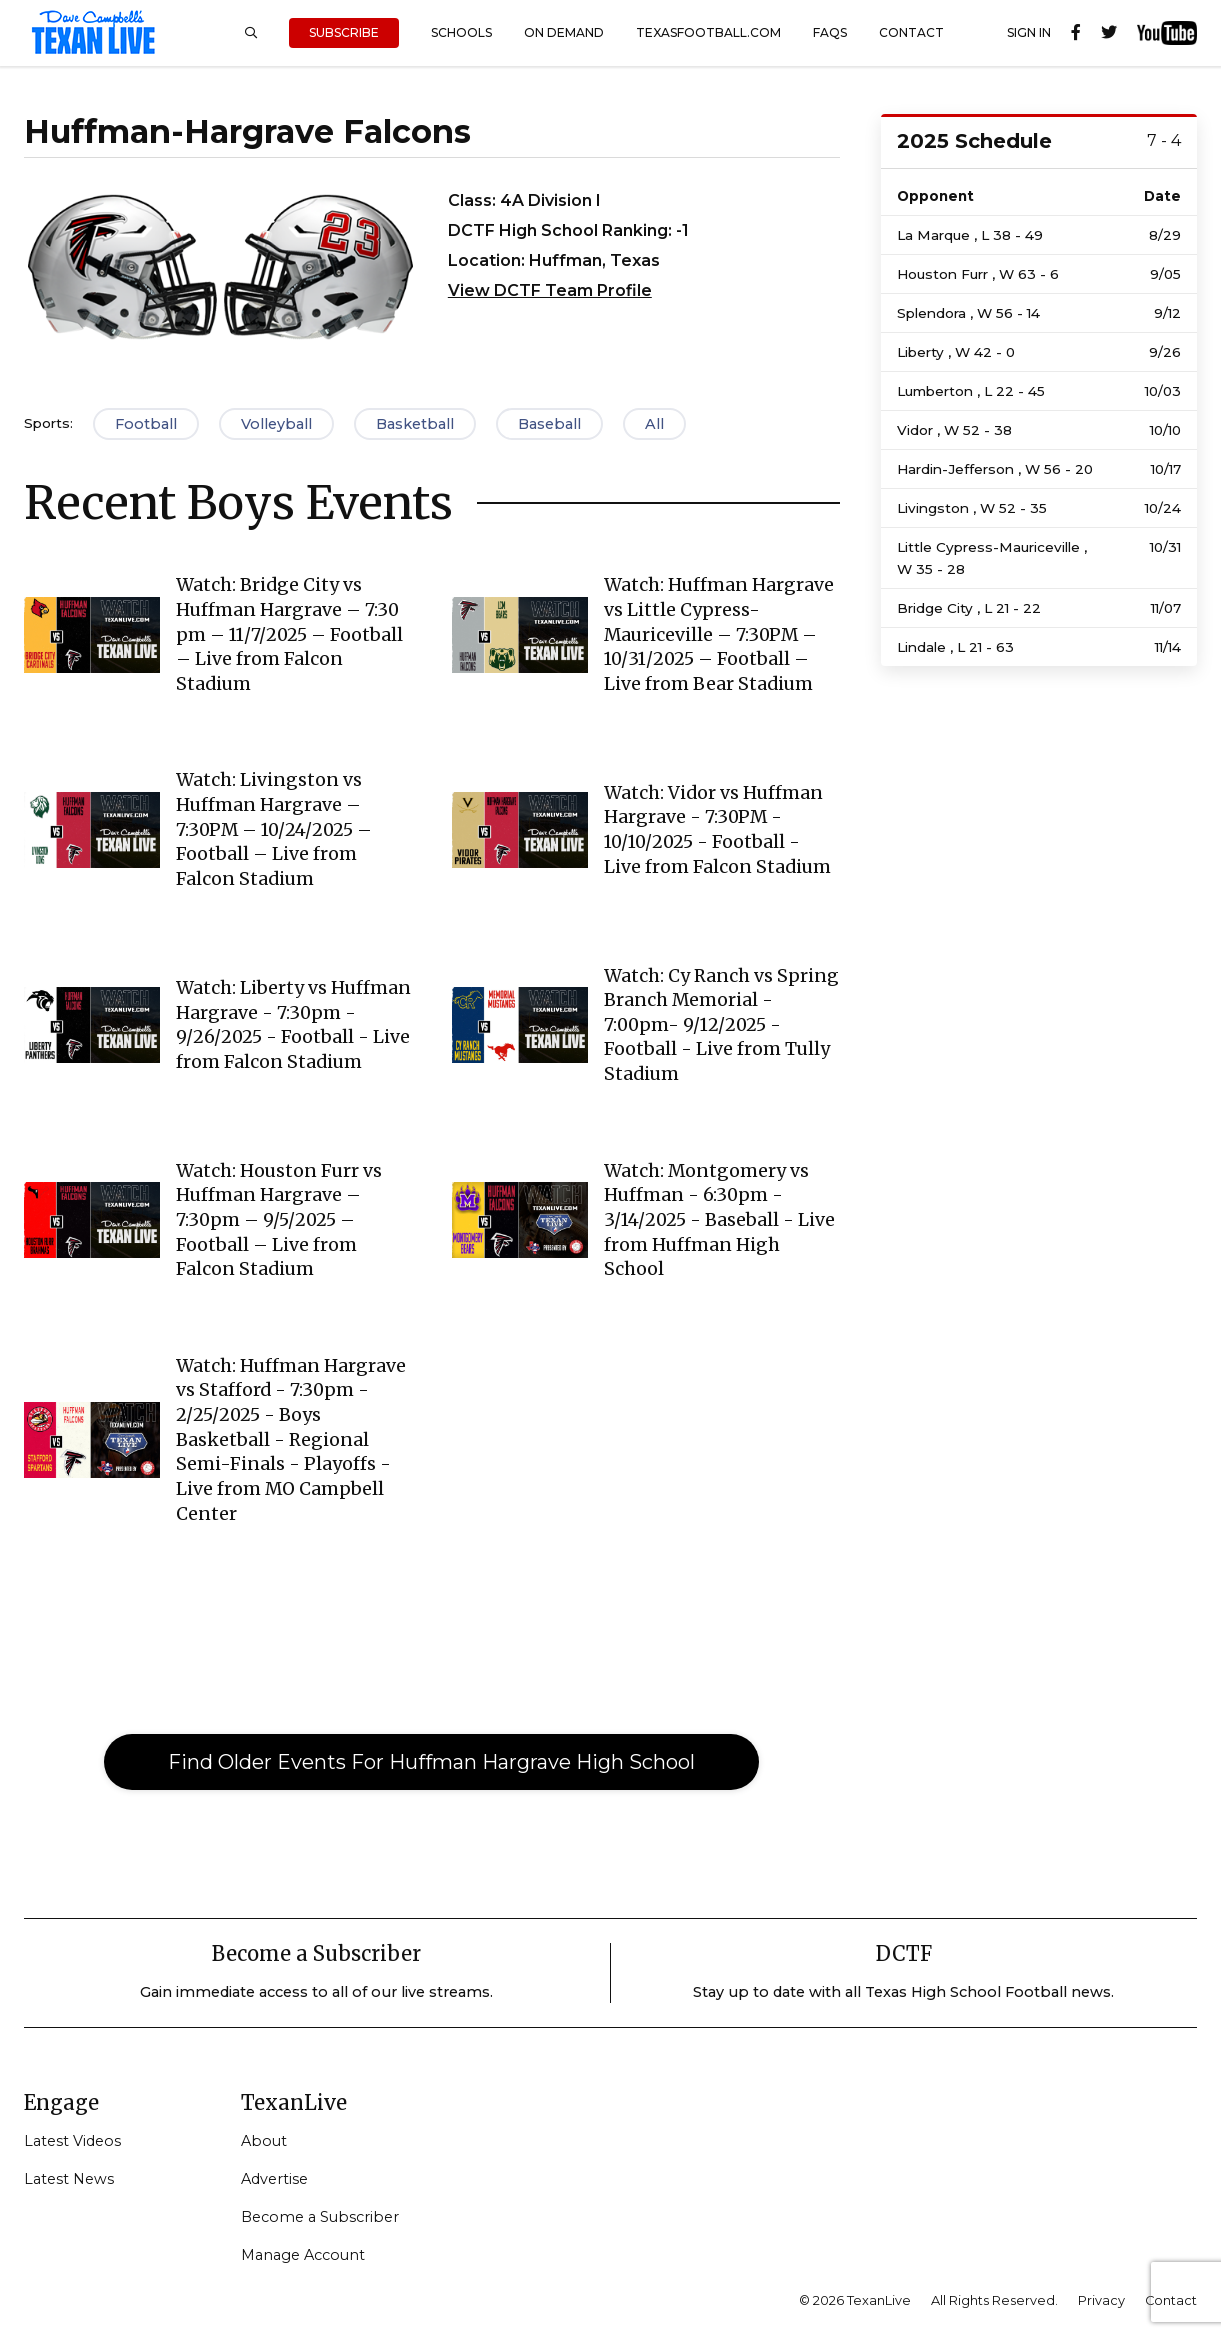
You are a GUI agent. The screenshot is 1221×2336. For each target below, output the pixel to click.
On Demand (564, 32)
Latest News (69, 2179)
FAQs (830, 32)
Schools (461, 33)
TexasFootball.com (708, 32)
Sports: (48, 423)
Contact (911, 32)
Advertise (274, 2179)
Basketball (415, 424)
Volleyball (276, 424)
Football (146, 424)
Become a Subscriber (320, 2217)
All (654, 424)
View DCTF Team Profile (550, 290)
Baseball (549, 424)
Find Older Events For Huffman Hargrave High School (431, 1762)
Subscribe (344, 32)
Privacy (1101, 2300)
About (264, 2141)
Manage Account (303, 2255)
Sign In (1029, 32)
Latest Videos (72, 2141)
